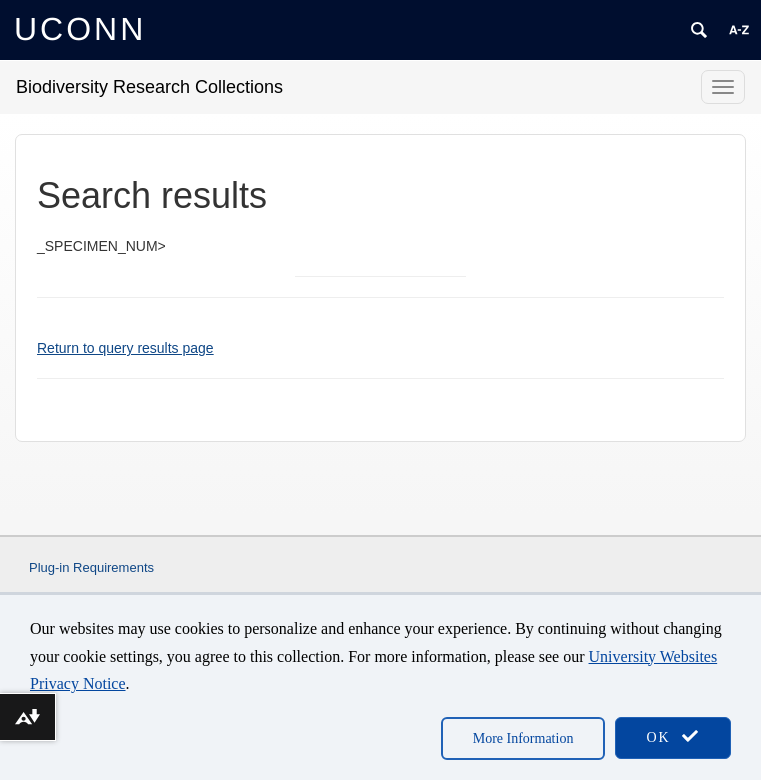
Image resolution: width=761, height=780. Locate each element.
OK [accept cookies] (673, 736)
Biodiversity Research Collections (149, 87)
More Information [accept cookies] (523, 738)
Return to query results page (125, 348)
